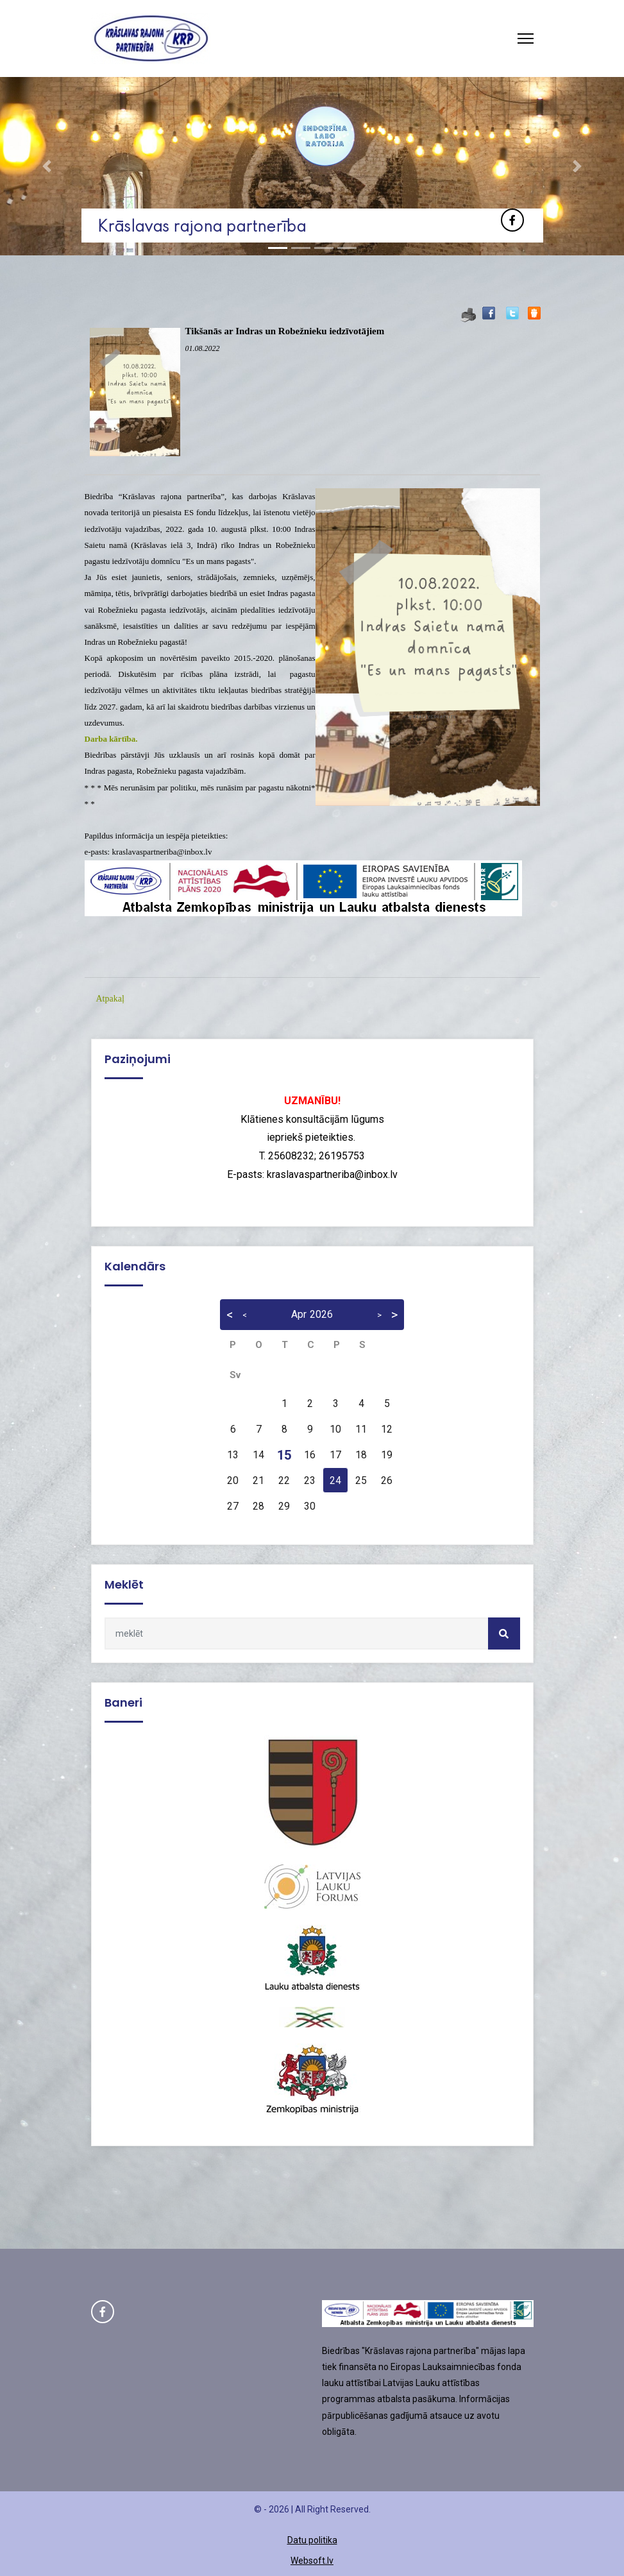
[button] (47, 166)
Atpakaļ (110, 998)
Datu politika (312, 2540)
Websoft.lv (312, 2560)
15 (284, 1455)
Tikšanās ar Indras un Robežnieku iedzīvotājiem (285, 331)
